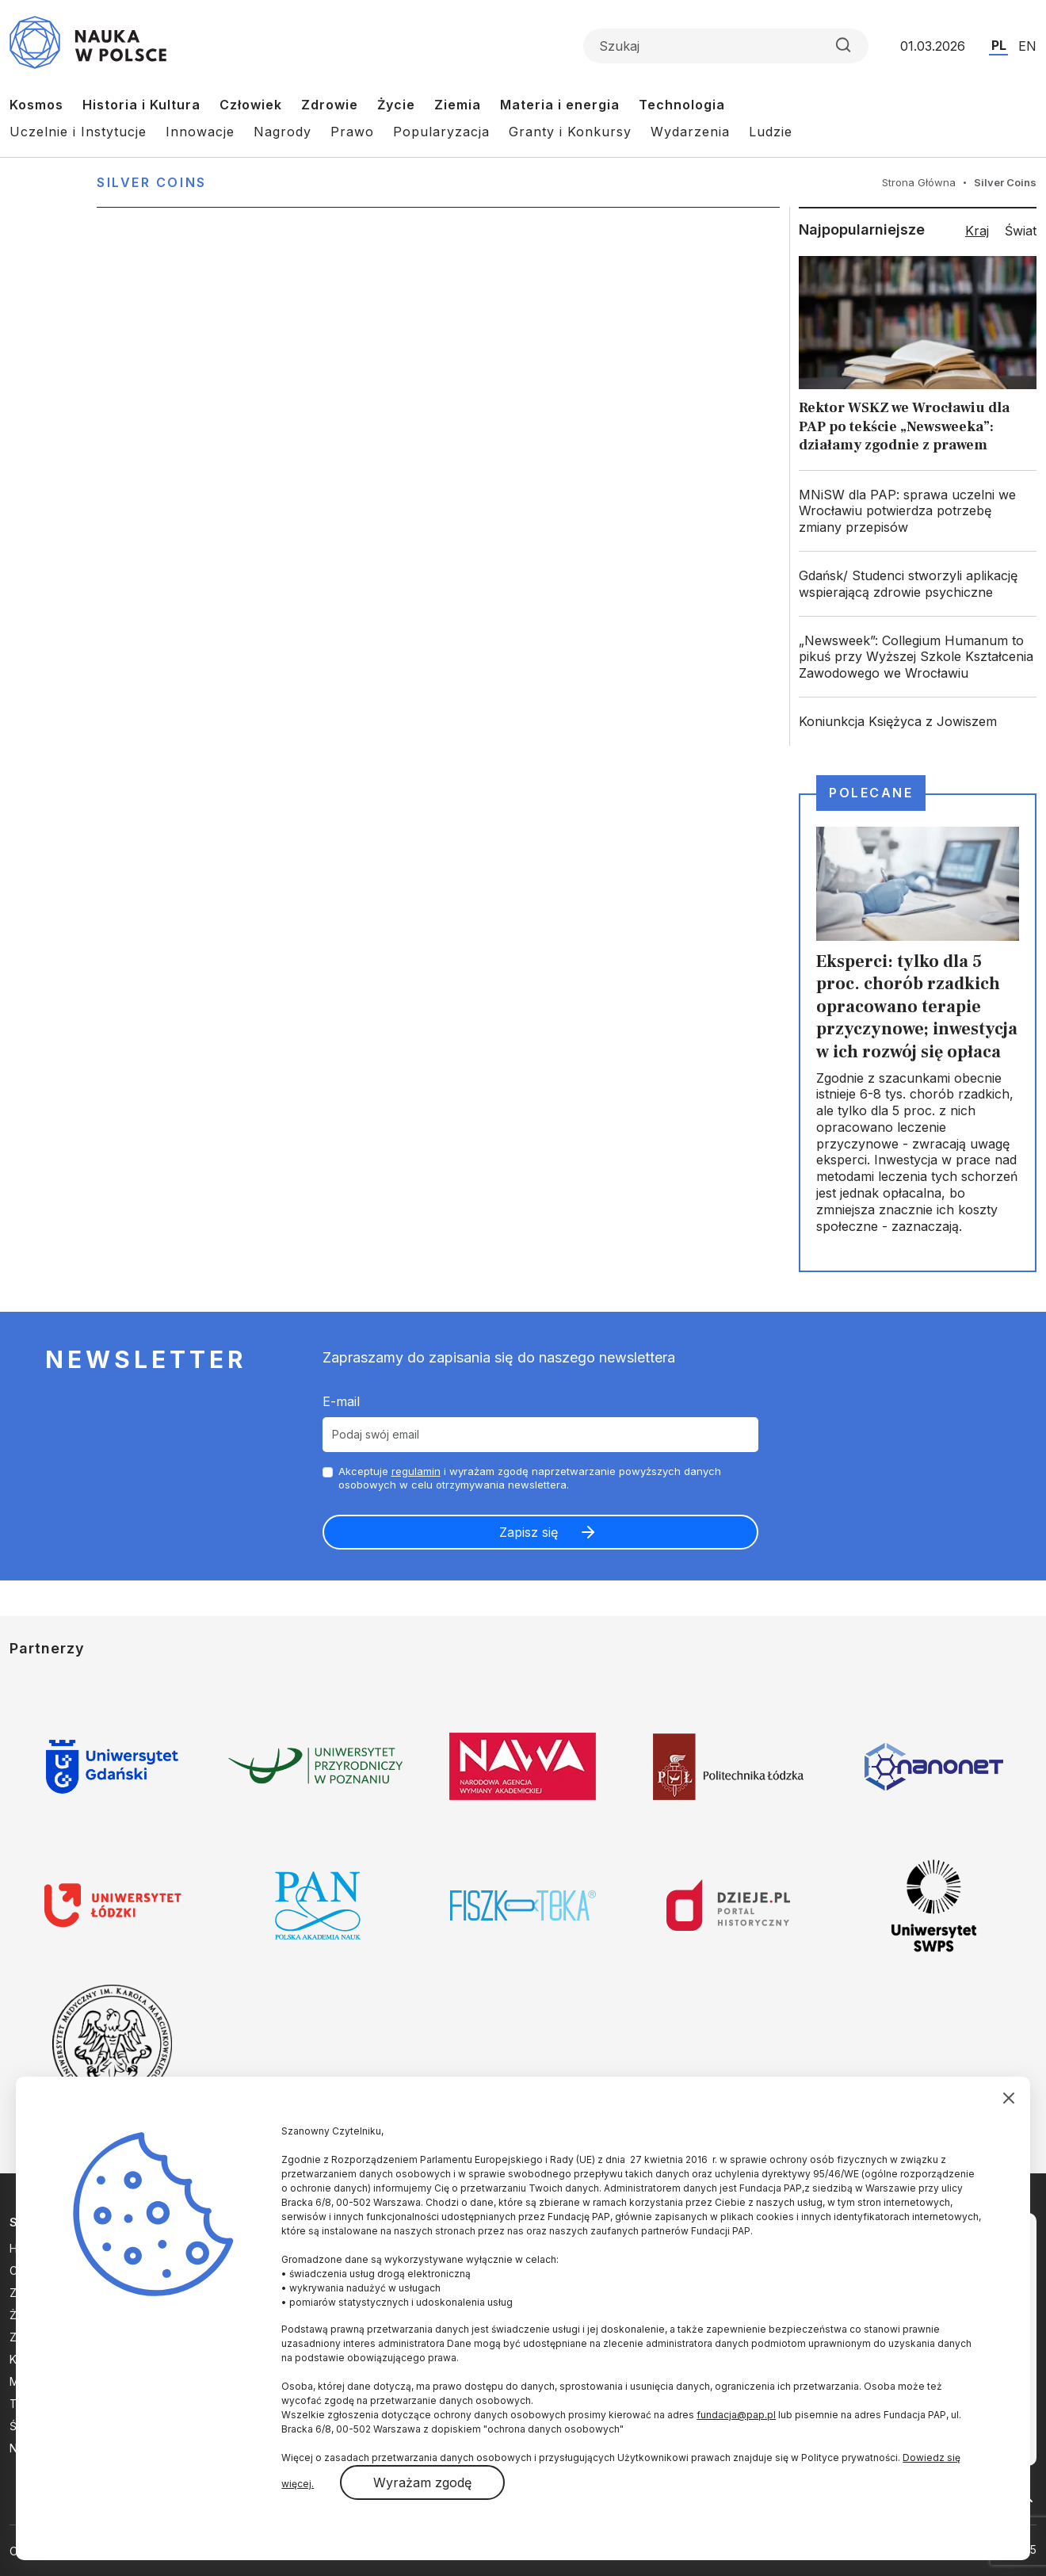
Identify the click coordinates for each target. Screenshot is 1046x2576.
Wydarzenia (690, 132)
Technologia (682, 105)
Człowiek (251, 105)
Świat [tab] (1020, 231)
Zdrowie (329, 105)
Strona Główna (919, 182)
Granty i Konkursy (570, 132)
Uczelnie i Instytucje (78, 132)
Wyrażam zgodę (422, 2482)
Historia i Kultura (141, 105)
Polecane (871, 793)
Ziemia (457, 105)
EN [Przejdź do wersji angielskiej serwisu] (1027, 46)
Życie (396, 105)
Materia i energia (560, 105)
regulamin (416, 1471)
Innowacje (200, 132)
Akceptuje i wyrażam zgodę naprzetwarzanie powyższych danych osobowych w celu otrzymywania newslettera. (529, 1478)
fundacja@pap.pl (736, 2415)
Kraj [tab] (977, 231)
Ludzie (770, 132)
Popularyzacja (441, 132)
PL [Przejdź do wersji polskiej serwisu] (998, 45)
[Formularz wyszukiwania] (725, 46)
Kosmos (36, 105)
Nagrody (282, 132)
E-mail (341, 1401)
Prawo (352, 132)
